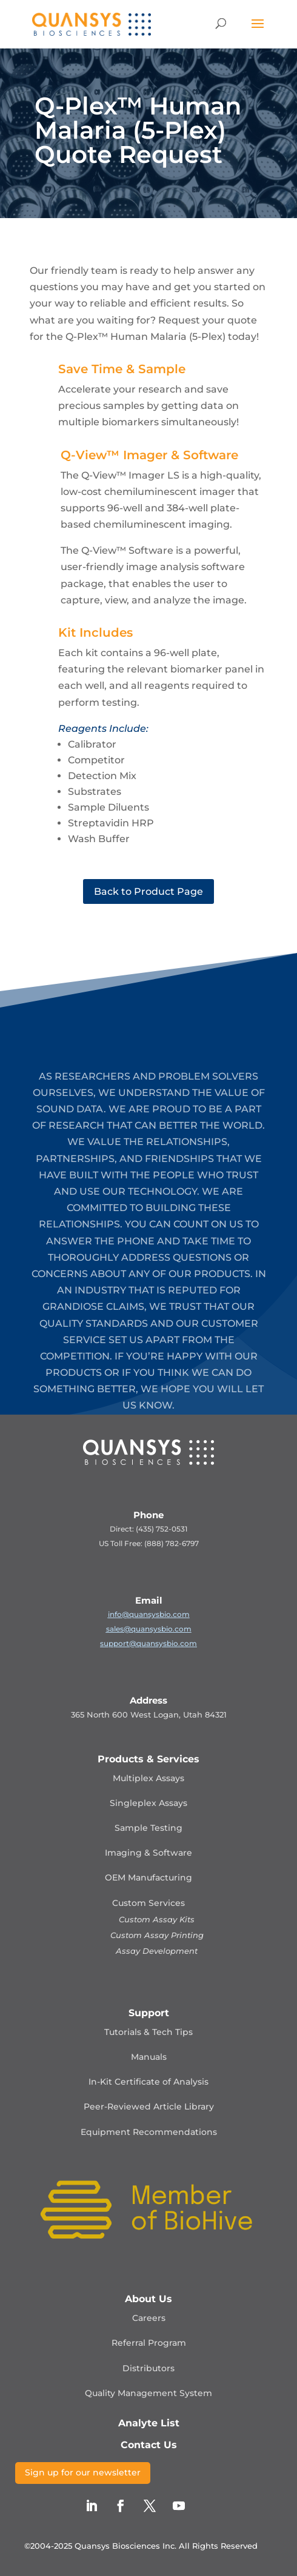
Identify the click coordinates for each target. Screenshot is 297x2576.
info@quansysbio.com (149, 1614)
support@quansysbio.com (148, 1643)
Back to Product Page (148, 891)
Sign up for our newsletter (83, 2472)
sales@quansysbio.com (149, 1628)
